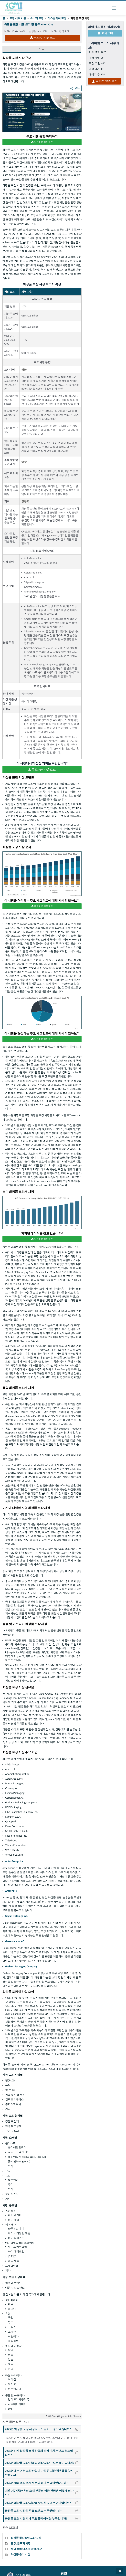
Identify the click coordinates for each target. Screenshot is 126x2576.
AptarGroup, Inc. (14, 1861)
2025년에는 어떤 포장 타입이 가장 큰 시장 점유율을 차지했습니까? (42, 2473)
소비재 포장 (37, 18)
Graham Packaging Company (21, 1966)
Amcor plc (11, 1890)
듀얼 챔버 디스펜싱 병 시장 (26, 2549)
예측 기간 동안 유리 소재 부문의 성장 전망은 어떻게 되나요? (42, 2493)
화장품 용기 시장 (20, 2554)
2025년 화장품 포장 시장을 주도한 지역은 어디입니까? (42, 2503)
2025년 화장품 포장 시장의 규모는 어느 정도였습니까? (43, 2429)
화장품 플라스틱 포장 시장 (26, 2537)
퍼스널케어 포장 (57, 18)
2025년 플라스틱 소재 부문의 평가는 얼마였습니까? (42, 2483)
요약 (41, 49)
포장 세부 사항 (17, 18)
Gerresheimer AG (14, 1941)
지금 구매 (105, 33)
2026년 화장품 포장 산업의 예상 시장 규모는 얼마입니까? (42, 2463)
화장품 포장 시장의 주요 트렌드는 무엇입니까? (42, 2510)
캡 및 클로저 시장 (21, 2543)
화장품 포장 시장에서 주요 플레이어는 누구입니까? (42, 2518)
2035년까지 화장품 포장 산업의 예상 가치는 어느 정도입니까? (42, 2453)
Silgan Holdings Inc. (16, 1916)
